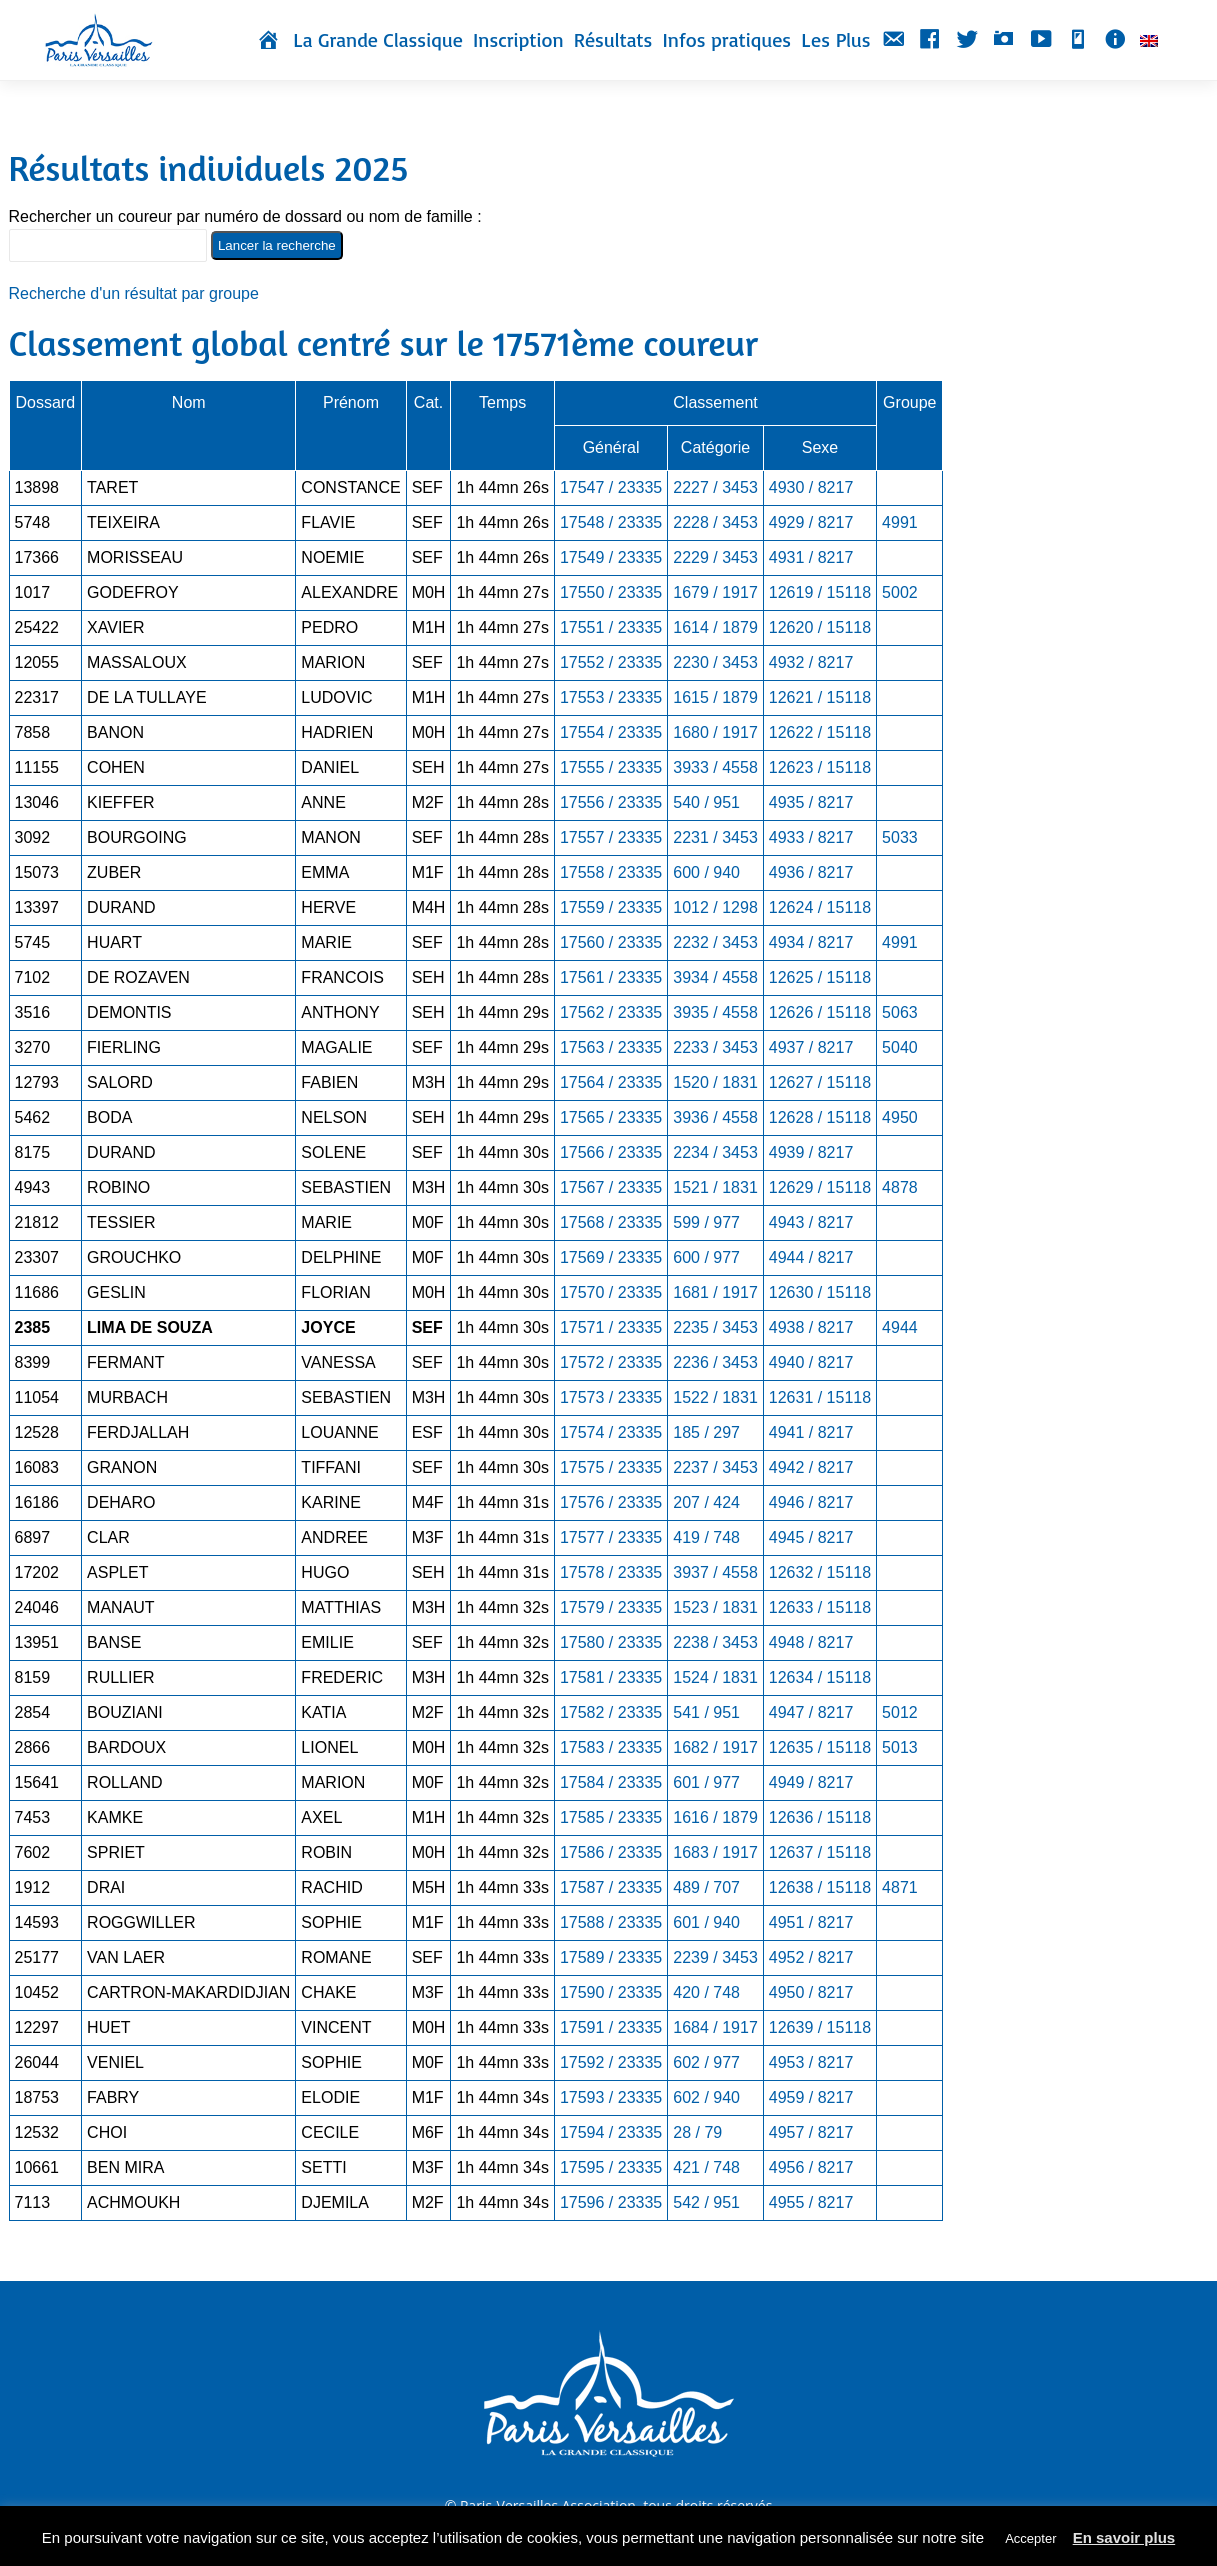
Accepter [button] (1030, 2538)
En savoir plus (1124, 2537)
